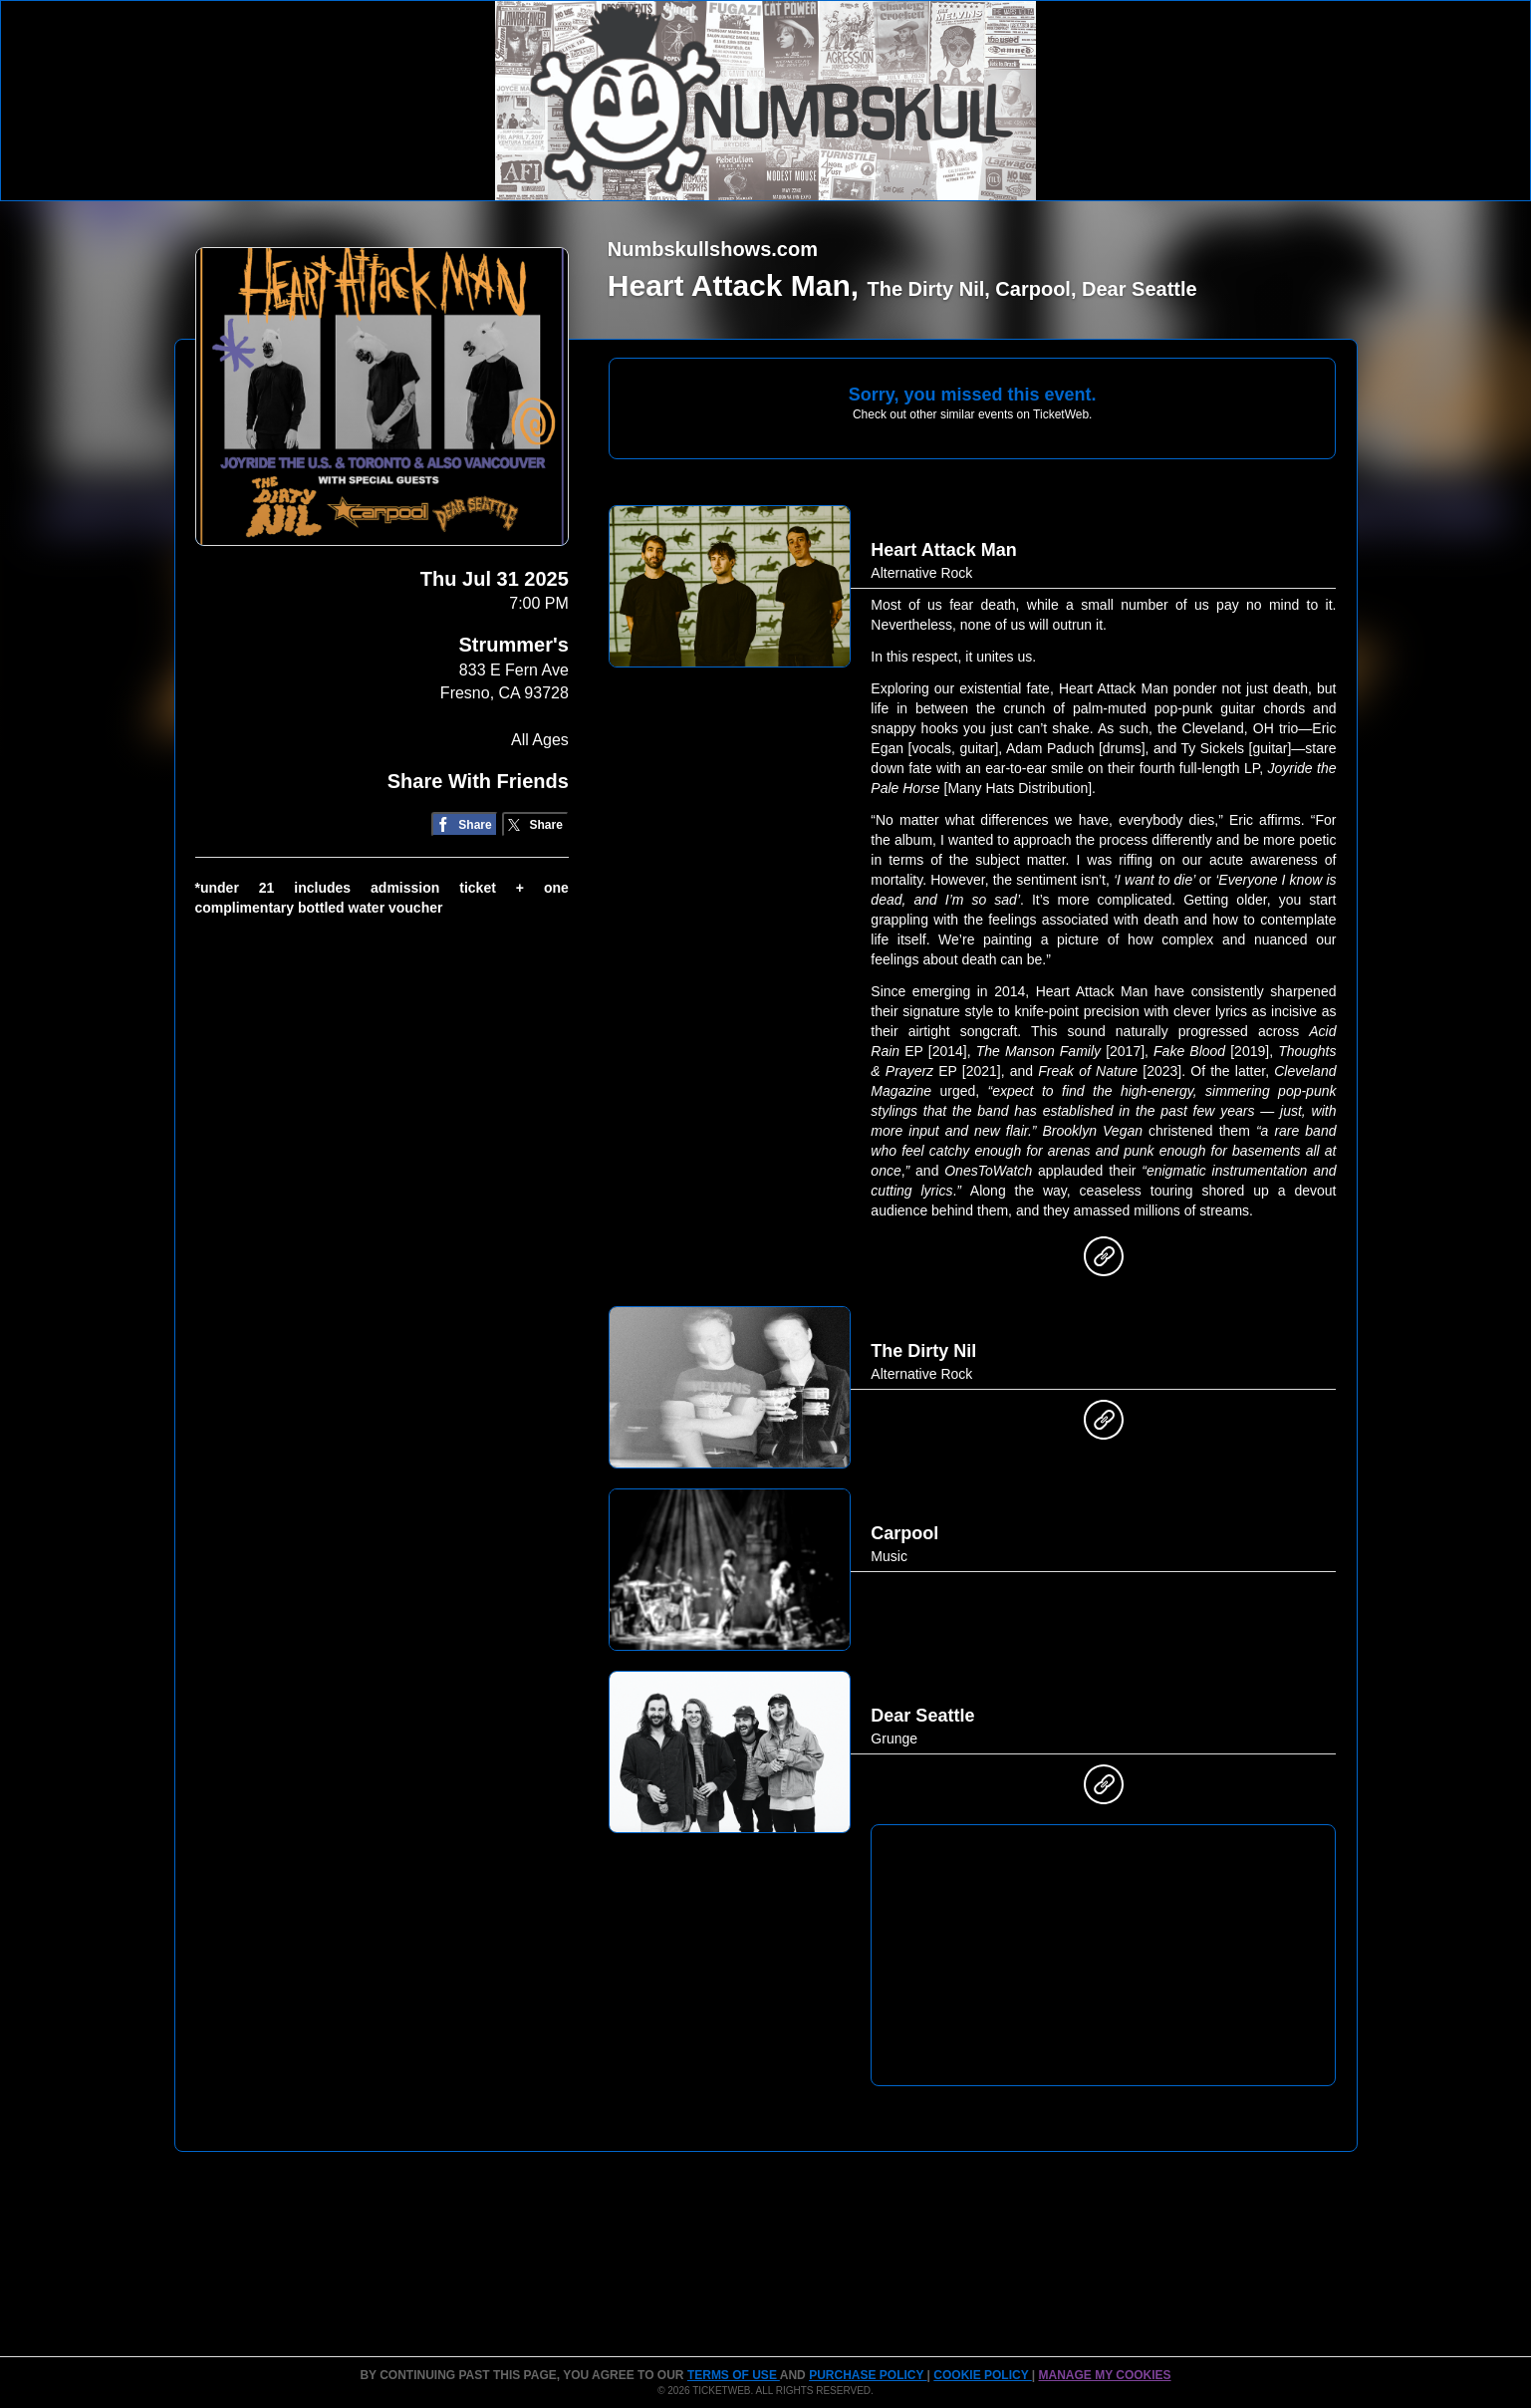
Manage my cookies (1104, 2375)
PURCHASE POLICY (867, 2375)
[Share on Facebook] (464, 824)
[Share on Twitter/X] (535, 824)
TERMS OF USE (733, 2375)
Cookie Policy (982, 2375)
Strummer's (513, 645)
